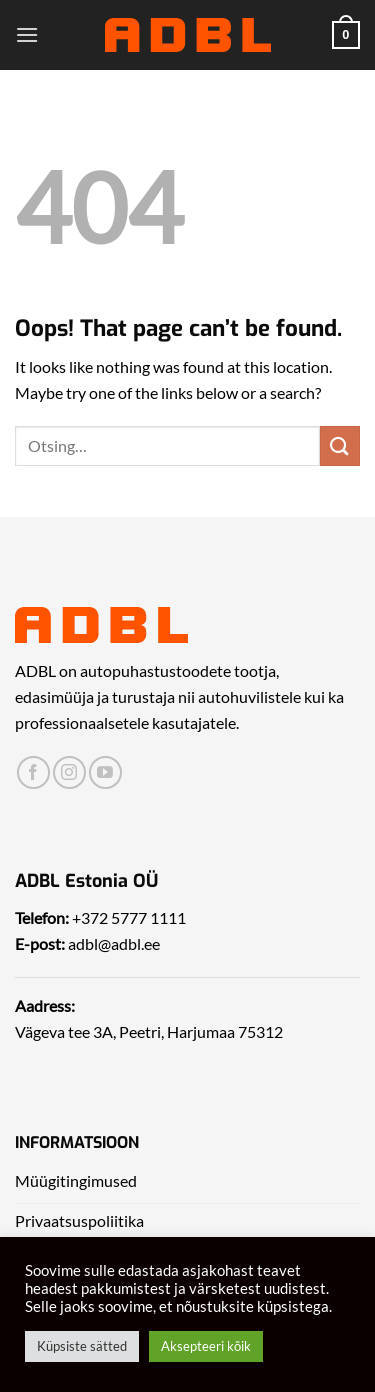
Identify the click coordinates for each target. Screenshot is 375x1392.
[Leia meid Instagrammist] (69, 772)
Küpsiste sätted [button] (82, 1346)
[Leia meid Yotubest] (105, 772)
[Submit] (340, 445)
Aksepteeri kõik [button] (206, 1346)
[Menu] (27, 34)
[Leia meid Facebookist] (33, 772)
